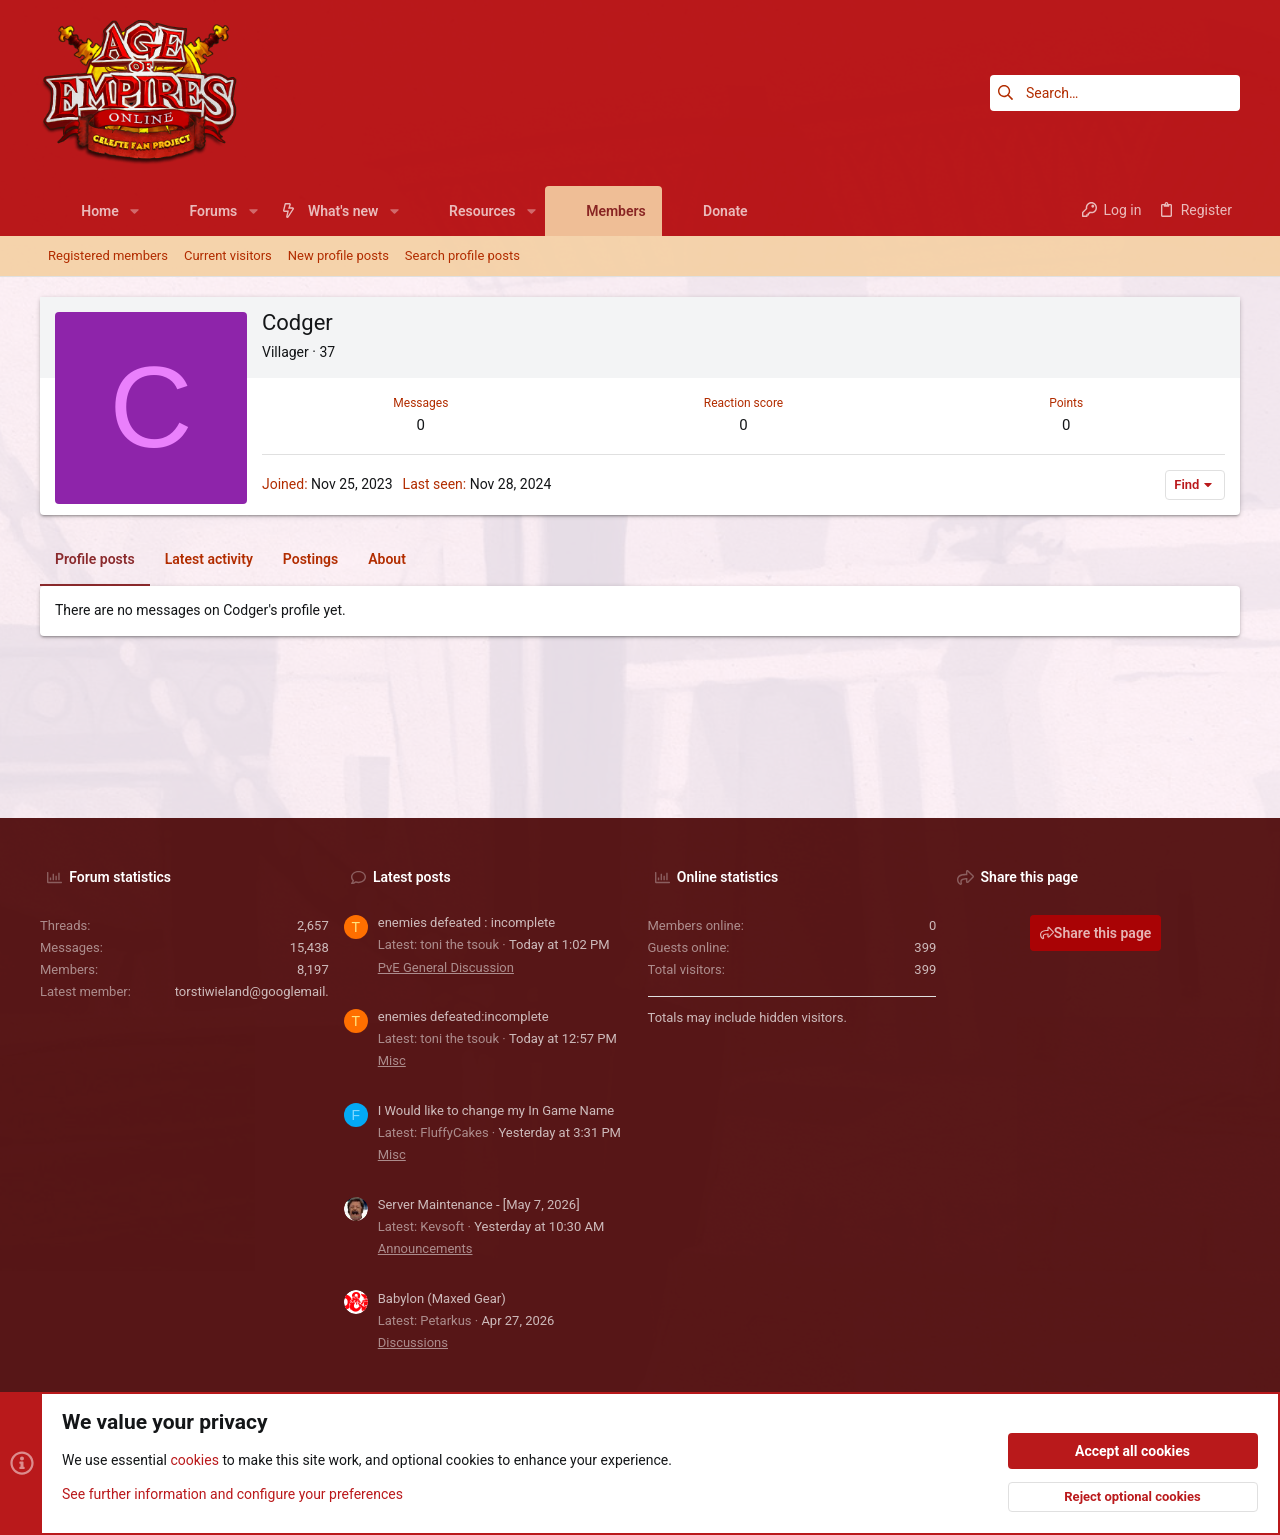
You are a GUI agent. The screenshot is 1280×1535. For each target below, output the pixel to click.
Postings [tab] (310, 559)
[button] (134, 211)
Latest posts (412, 877)
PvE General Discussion (446, 967)
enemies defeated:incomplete (463, 1016)
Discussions (413, 1342)
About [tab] (387, 559)
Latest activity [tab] (209, 559)
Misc (392, 1060)
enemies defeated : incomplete (466, 922)
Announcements (425, 1248)
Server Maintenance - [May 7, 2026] (479, 1204)
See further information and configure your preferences (232, 1494)
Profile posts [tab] (95, 559)
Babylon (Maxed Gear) (442, 1298)
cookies (194, 1461)
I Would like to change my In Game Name (496, 1110)
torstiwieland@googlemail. (252, 991)
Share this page (1096, 933)
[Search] (1115, 93)
